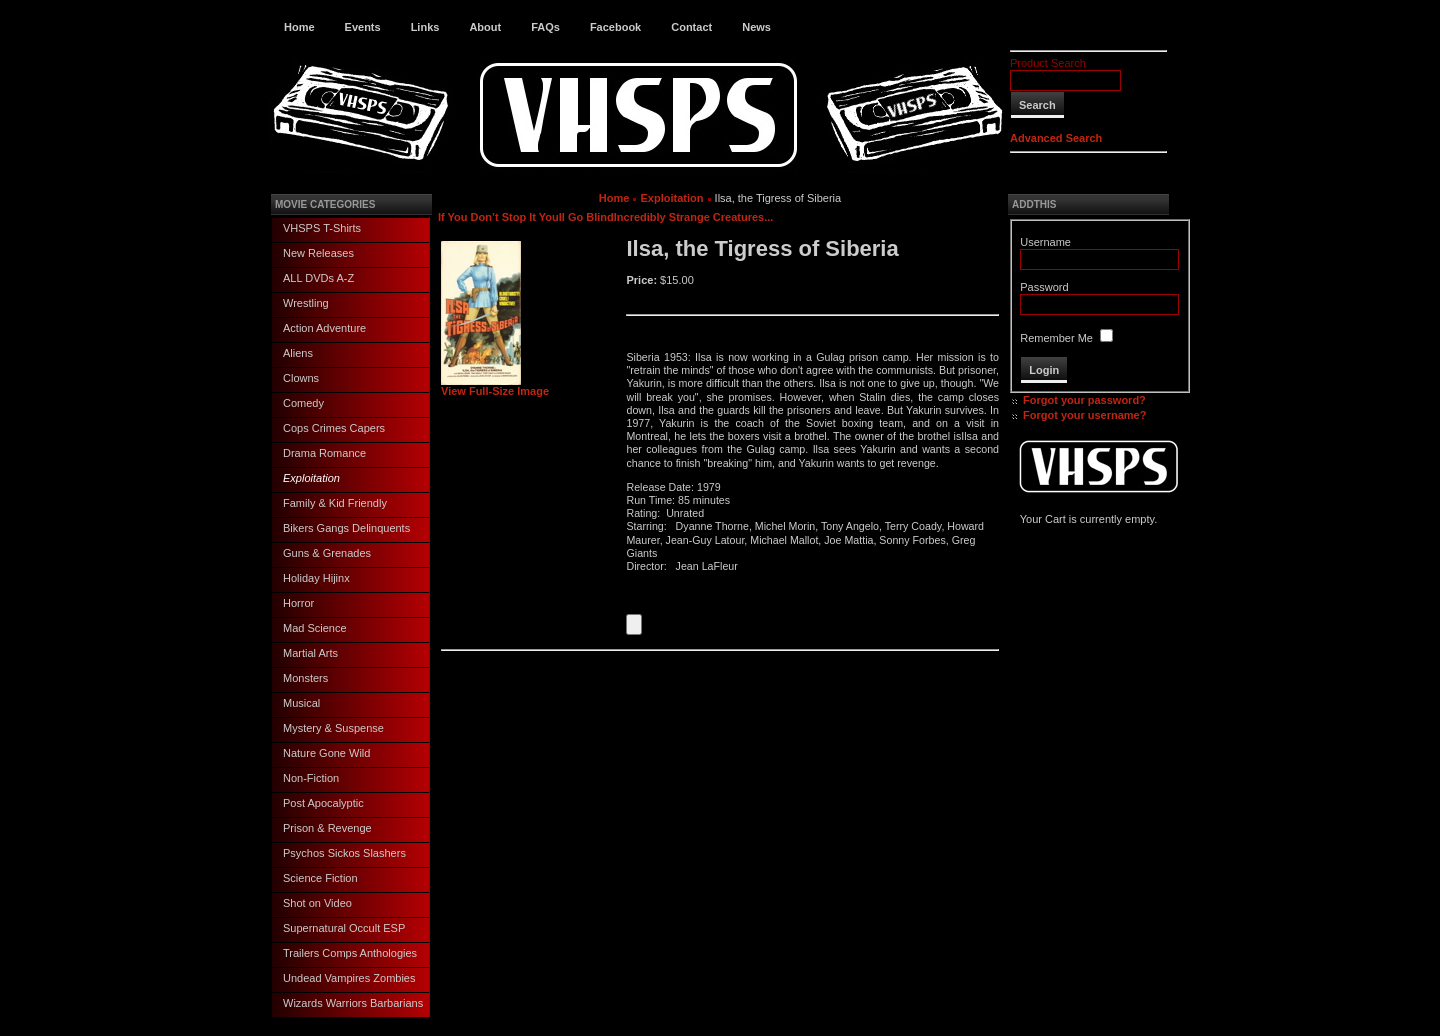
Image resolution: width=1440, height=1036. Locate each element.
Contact (691, 27)
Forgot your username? (1084, 415)
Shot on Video (317, 903)
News (756, 27)
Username (1045, 242)
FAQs (545, 27)
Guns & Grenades (327, 553)
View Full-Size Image (495, 386)
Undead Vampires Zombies (349, 978)
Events (363, 27)
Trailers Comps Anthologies (350, 953)
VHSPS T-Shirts (322, 228)
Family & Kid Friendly (335, 503)
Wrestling (306, 303)
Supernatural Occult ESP (344, 928)
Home (299, 27)
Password (1044, 287)
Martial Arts (310, 653)
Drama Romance (324, 453)
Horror (298, 603)
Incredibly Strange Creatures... (694, 217)
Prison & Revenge (327, 828)
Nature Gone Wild (326, 753)
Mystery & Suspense (333, 728)
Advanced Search (1056, 138)
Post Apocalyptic (323, 803)
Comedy (303, 403)
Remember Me (1056, 338)
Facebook (615, 27)
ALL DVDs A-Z (318, 278)
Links (425, 27)
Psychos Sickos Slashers (344, 853)
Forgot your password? (1084, 400)
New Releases (318, 253)
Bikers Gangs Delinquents (346, 528)
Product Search (1048, 63)
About (485, 27)
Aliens (298, 353)
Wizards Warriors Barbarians (353, 1003)
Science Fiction (320, 878)
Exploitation (311, 478)
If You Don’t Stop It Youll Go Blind (526, 217)
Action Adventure (324, 328)
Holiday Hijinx (316, 578)
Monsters (305, 678)
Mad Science (315, 628)
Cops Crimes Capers (334, 428)
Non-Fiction (311, 778)
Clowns (301, 378)
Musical (301, 703)
